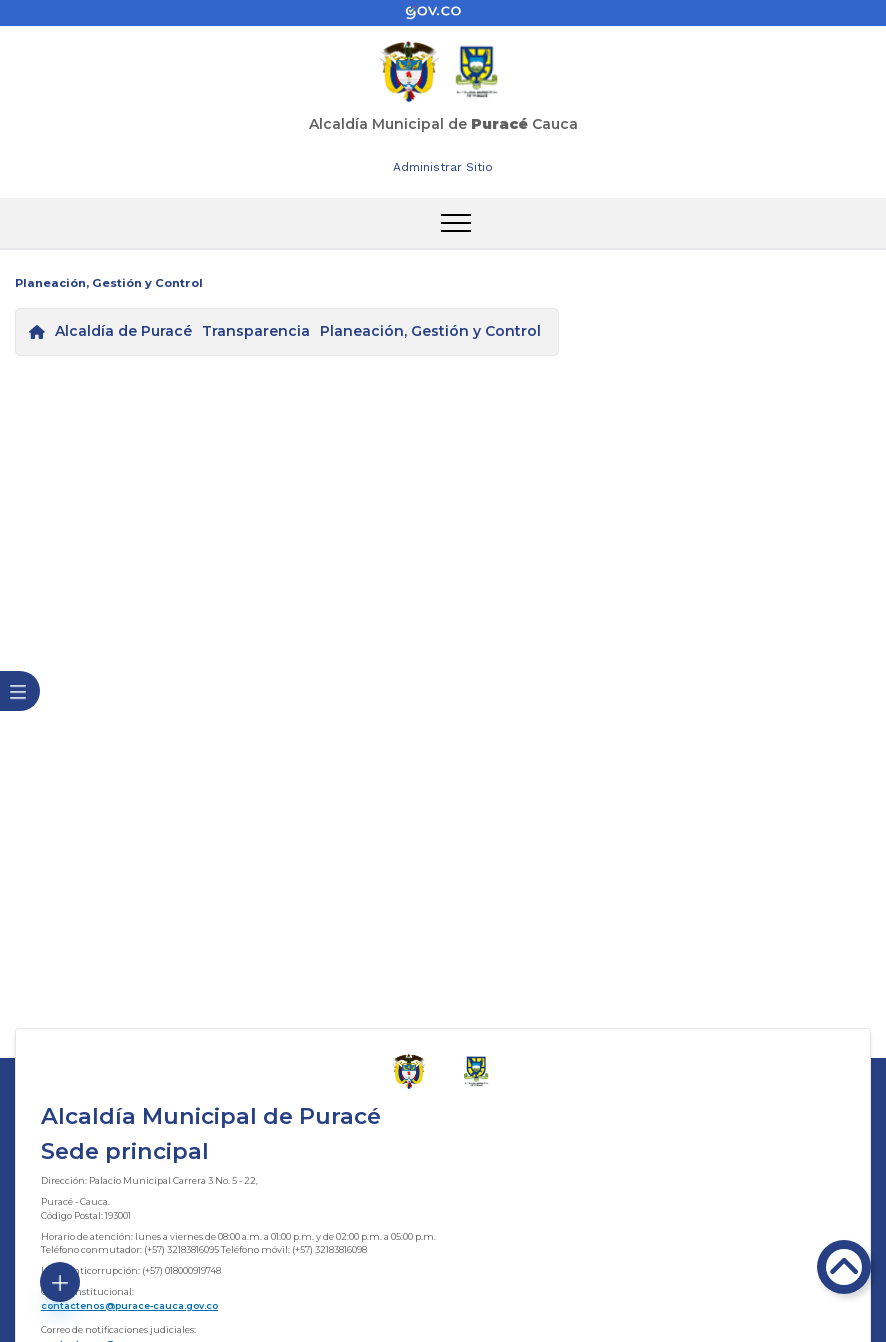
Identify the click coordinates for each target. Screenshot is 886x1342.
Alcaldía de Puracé (123, 331)
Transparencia (256, 331)
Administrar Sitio (443, 167)
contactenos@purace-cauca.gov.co (129, 1305)
